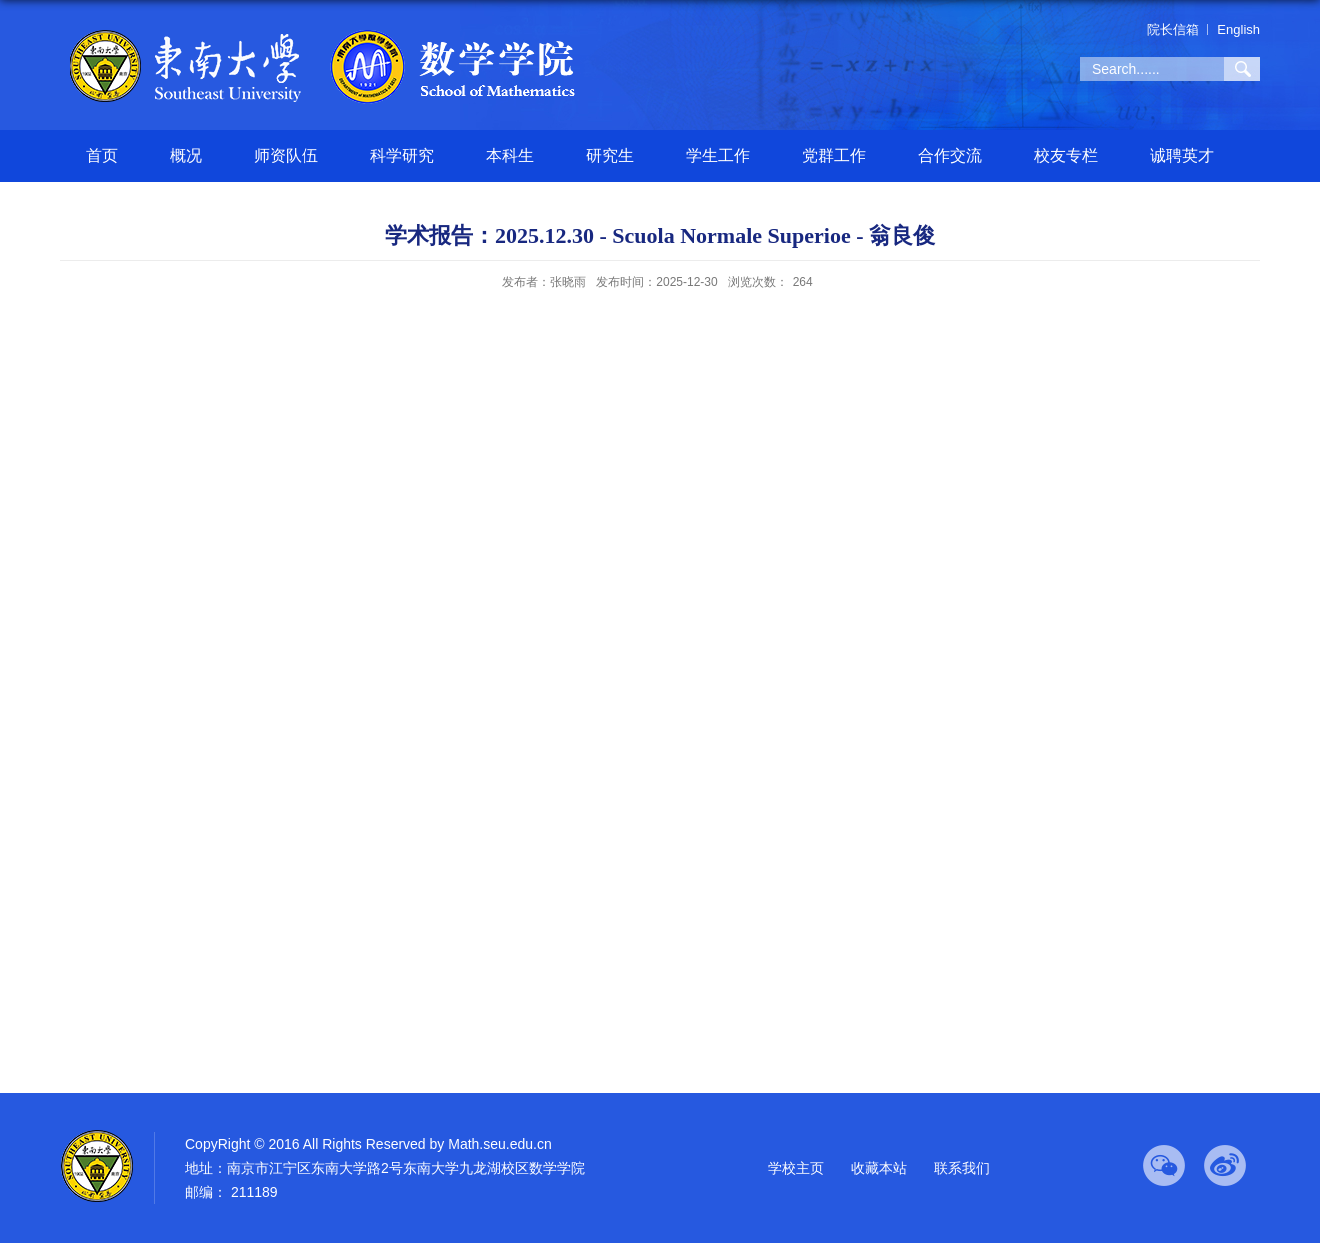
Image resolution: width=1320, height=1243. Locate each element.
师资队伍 (286, 155)
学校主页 (796, 1168)
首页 (102, 155)
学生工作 (718, 155)
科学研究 (402, 155)
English (1238, 29)
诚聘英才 (1182, 155)
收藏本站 (879, 1168)
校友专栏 (1066, 155)
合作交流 (950, 155)
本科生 (510, 155)
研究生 (610, 155)
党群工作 (834, 155)
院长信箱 (1173, 29)
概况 (186, 155)
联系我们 (962, 1168)
